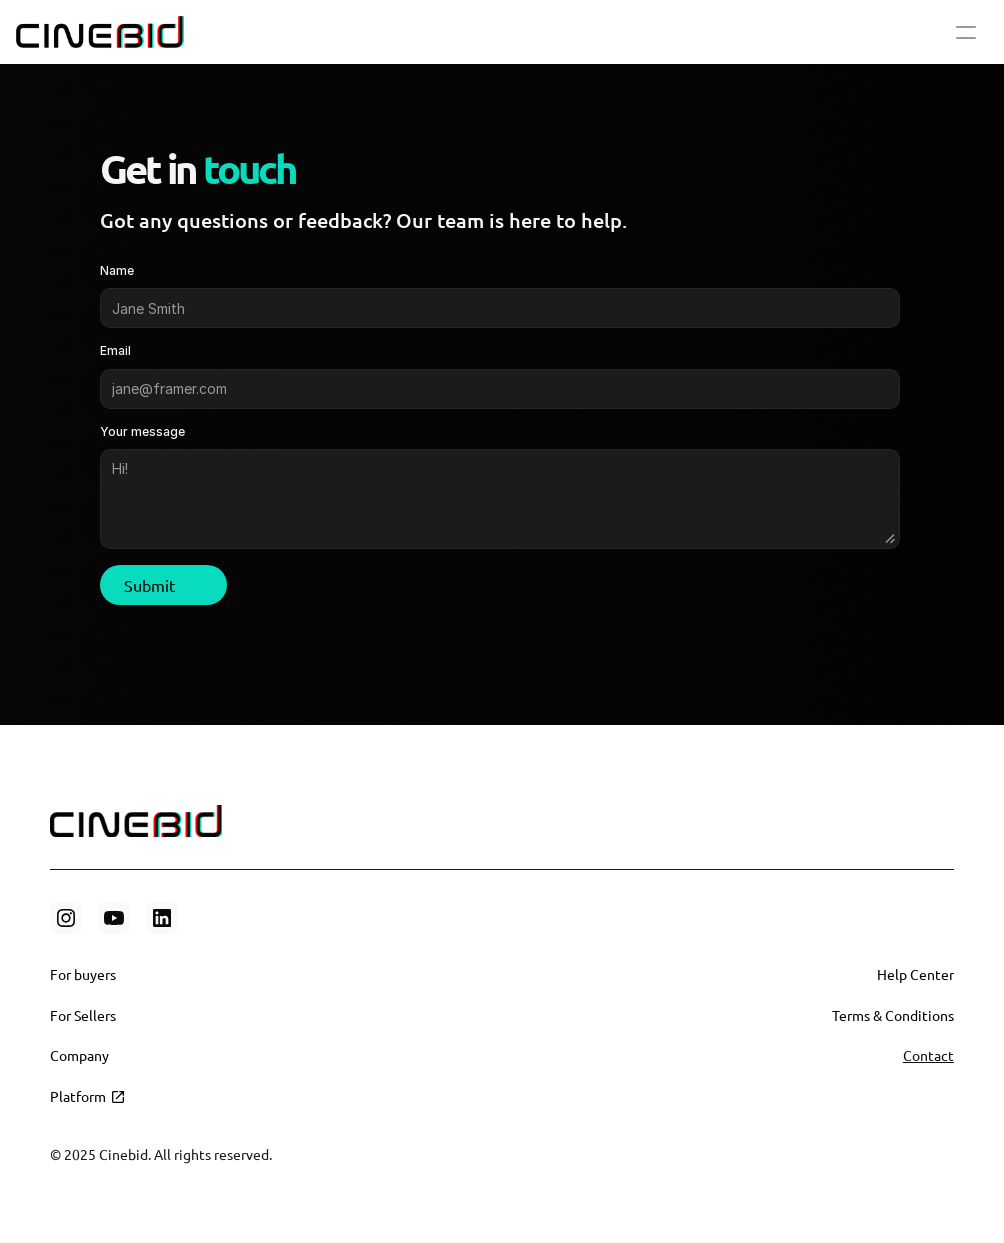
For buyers (83, 974)
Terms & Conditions (893, 1015)
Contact (928, 1055)
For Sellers (83, 1015)
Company (79, 1055)
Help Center (915, 974)
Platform (78, 1096)
